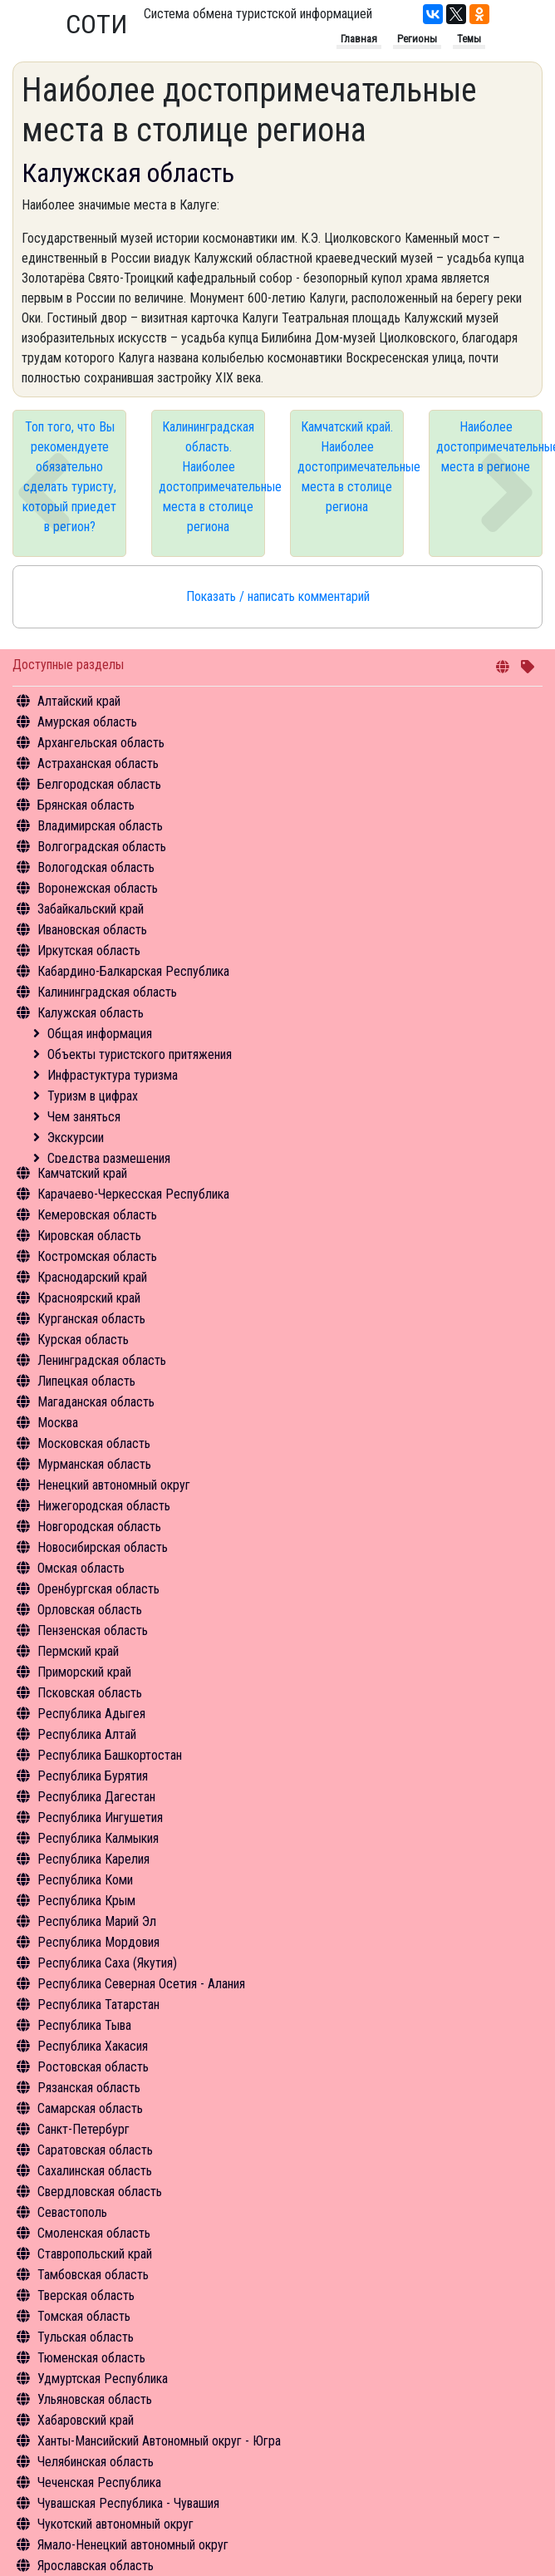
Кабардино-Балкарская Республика (133, 971)
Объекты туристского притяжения (139, 1054)
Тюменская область (91, 2358)
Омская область (81, 1568)
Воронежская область (97, 888)
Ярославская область (95, 2566)
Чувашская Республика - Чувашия (128, 2503)
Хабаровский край (85, 2420)
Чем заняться (83, 1117)
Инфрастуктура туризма (112, 1075)
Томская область (83, 2316)
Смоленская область (93, 2233)
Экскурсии (75, 1137)
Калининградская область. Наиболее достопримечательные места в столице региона (212, 476)
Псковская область (89, 1693)
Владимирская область (100, 826)
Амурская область (87, 722)
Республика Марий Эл (96, 1921)
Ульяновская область (94, 2399)
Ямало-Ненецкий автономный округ (132, 2545)
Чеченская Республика (99, 2482)
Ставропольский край (94, 2254)
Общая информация (99, 1034)
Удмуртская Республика (102, 2378)
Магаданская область (96, 1402)
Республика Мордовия (98, 1942)
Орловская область (89, 1610)
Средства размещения (108, 1158)
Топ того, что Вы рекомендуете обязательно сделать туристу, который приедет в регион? (69, 476)
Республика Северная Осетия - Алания (141, 1984)
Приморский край (84, 1672)
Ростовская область (93, 2067)
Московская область (93, 1443)
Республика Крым (86, 1901)
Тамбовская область (93, 2275)
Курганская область (91, 1319)
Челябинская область (95, 2462)
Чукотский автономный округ (115, 2524)
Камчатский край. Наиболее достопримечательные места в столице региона (350, 467)
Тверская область (86, 2295)
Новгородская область (99, 1526)
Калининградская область (107, 992)
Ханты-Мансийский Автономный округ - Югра (159, 2441)
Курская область (83, 1339)
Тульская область (85, 2337)
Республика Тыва (84, 2025)
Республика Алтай (86, 1734)
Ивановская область (92, 930)
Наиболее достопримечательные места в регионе (489, 447)
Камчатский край (82, 1173)
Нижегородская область (103, 1506)
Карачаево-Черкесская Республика (133, 1194)
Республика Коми (85, 1880)
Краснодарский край (92, 1277)
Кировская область (89, 1236)
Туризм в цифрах (92, 1096)
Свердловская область (99, 2191)
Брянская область (86, 805)
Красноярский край (88, 1298)
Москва (57, 1423)
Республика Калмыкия (98, 1838)
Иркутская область (88, 950)
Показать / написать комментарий (278, 596)
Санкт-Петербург (83, 2129)
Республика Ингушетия (100, 1817)
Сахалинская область (94, 2171)
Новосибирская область (102, 1547)
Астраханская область (98, 763)
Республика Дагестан (96, 1797)
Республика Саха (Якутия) (107, 1963)
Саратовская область (95, 2150)
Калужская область (90, 1013)
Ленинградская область (101, 1360)
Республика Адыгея (91, 1713)
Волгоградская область (101, 847)
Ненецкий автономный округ (113, 1485)
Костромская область (97, 1256)
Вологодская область (96, 867)
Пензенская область (92, 1630)
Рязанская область (88, 2088)
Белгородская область (99, 784)
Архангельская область (101, 743)
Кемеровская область (97, 1215)
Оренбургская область (98, 1589)
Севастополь (72, 2212)
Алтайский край (78, 701)
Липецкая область (86, 1381)
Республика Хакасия (92, 2046)
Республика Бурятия (92, 1776)
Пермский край (78, 1651)
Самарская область (90, 2108)
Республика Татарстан (98, 2004)
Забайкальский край (90, 909)
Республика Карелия (93, 1859)
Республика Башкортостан (109, 1755)
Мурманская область (94, 1464)
